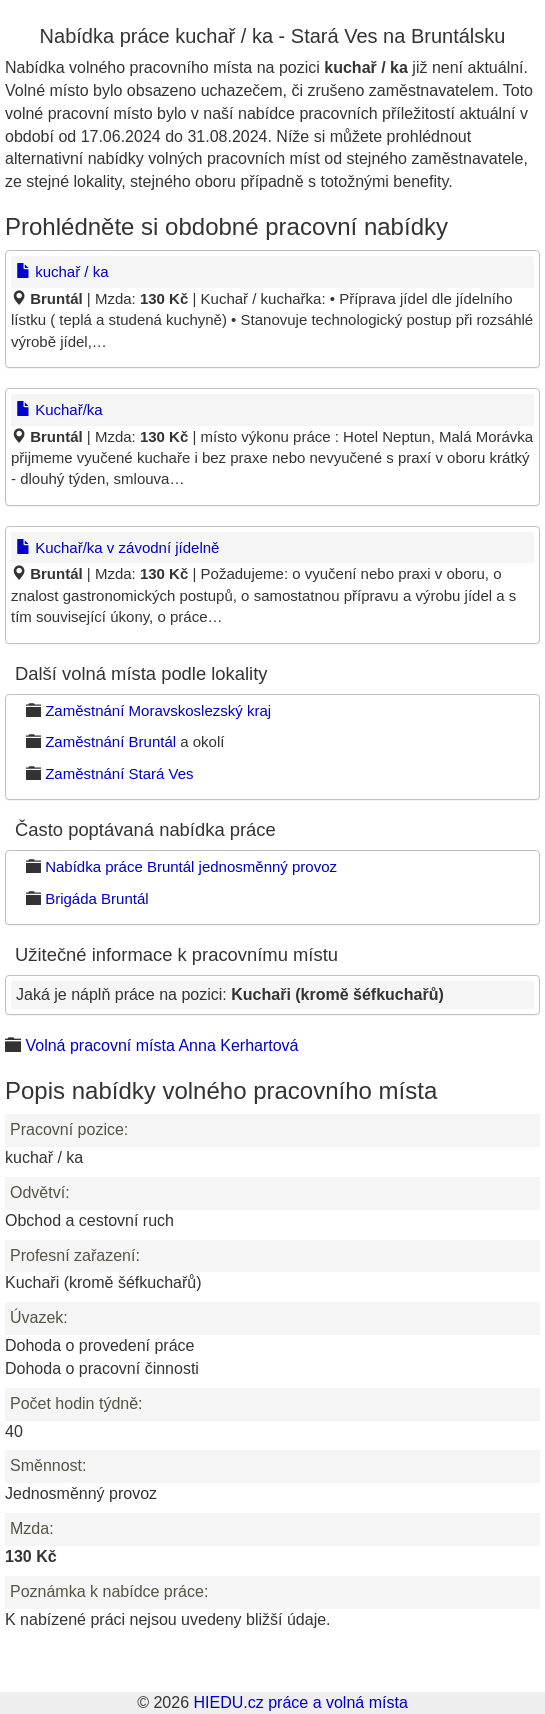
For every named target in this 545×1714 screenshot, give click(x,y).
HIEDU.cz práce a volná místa (300, 1702)
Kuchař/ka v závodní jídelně (117, 547)
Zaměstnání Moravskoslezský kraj (158, 710)
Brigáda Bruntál (96, 898)
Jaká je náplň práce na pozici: (230, 994)
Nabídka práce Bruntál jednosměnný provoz (191, 866)
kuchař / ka (62, 271)
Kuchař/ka (59, 409)
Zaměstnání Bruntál (110, 741)
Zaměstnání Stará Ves (119, 773)
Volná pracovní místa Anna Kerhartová (161, 1045)
